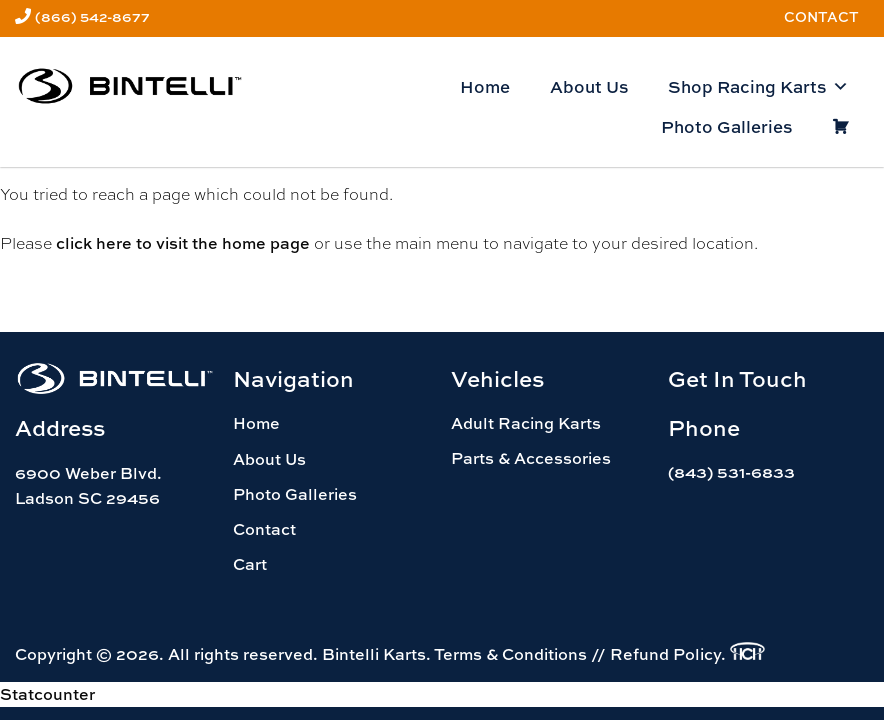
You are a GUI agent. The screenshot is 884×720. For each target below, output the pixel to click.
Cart (250, 564)
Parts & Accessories (531, 458)
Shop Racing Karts (758, 87)
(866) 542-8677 (92, 16)
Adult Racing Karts (526, 423)
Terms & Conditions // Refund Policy (577, 654)
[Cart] (840, 127)
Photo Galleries (726, 126)
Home (485, 86)
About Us (589, 86)
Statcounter (47, 694)
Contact (821, 16)
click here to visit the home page (183, 243)
